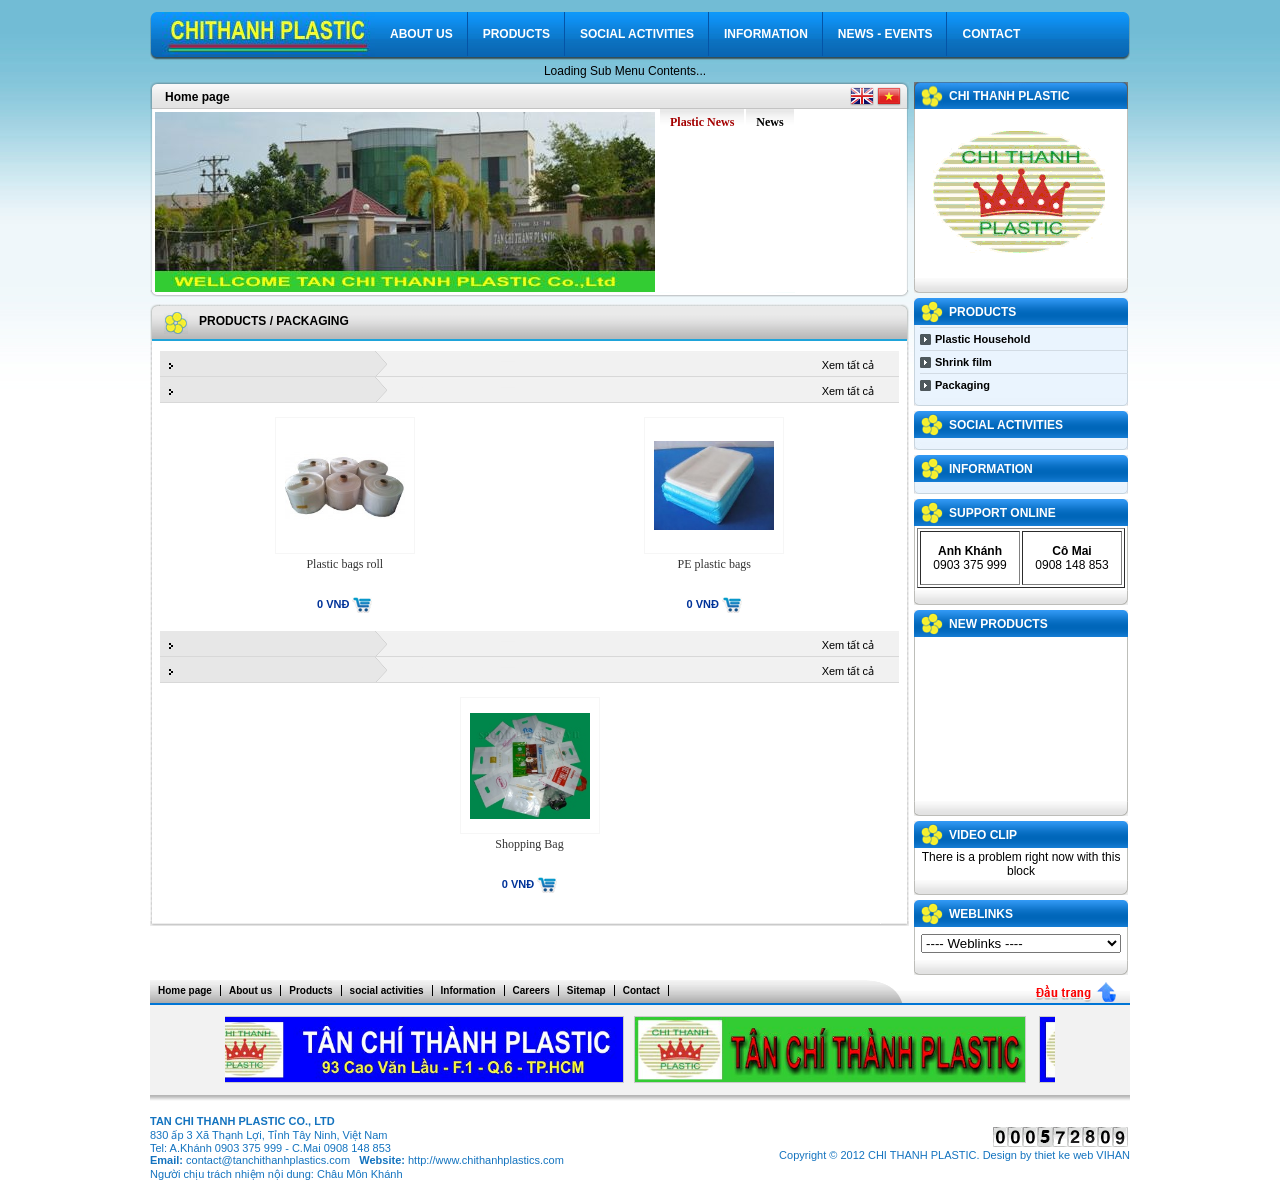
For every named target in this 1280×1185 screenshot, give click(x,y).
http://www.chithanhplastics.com (486, 1160)
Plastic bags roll (344, 564)
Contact (991, 34)
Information (766, 34)
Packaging (312, 321)
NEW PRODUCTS (998, 624)
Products (516, 34)
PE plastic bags (714, 564)
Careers (531, 990)
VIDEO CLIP (983, 835)
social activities (637, 34)
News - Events (885, 34)
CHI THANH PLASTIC (1009, 96)
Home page (197, 97)
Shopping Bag (529, 844)
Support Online (1002, 513)
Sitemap (586, 990)
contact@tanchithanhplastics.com (268, 1160)
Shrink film (963, 362)
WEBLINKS (981, 914)
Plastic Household (982, 339)
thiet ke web (1064, 1155)
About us (421, 34)
